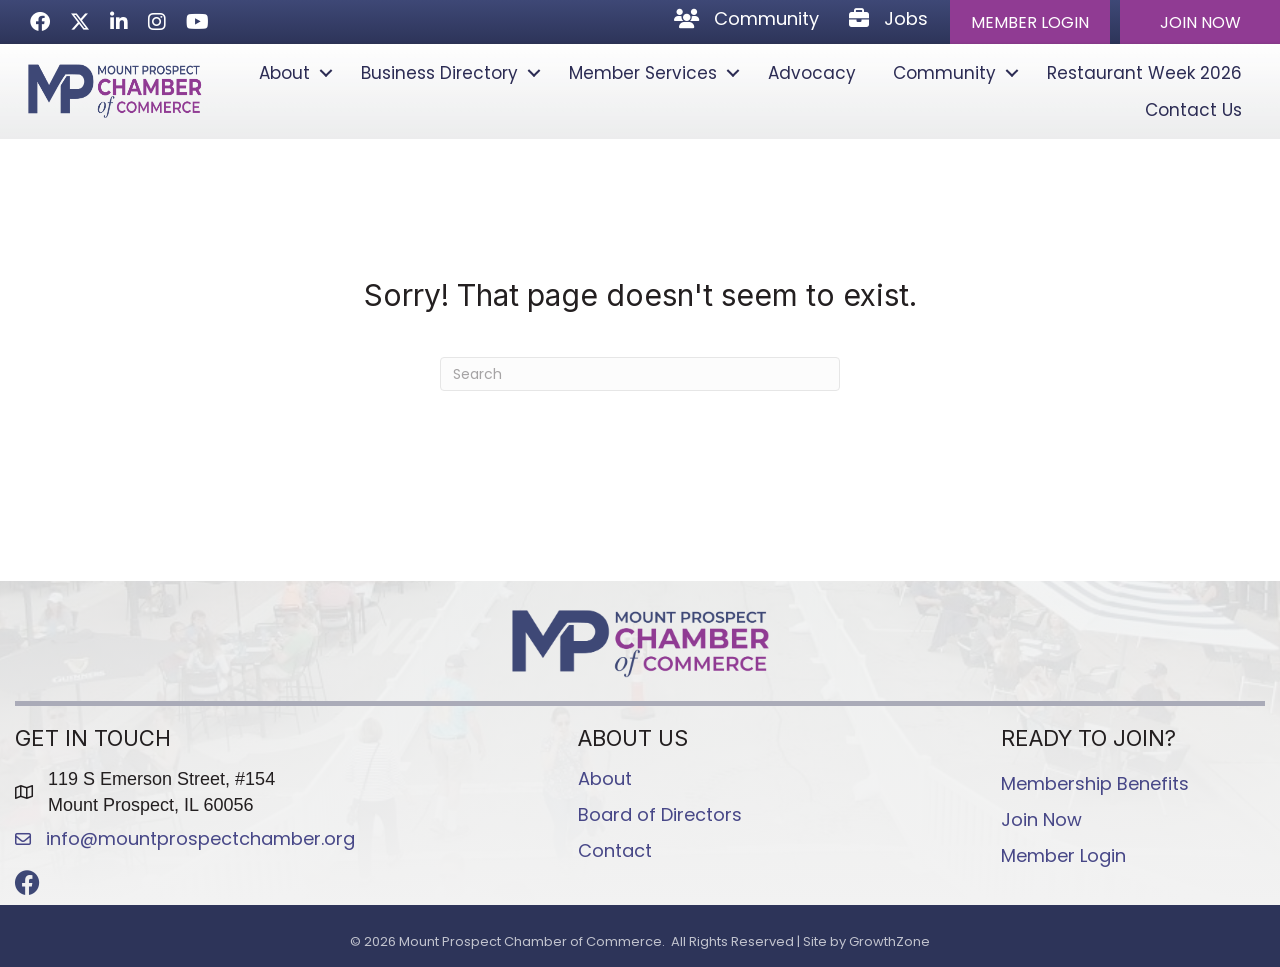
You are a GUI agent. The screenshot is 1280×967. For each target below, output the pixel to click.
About (284, 73)
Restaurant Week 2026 (1144, 73)
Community (944, 73)
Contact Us (1193, 110)
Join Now (1041, 819)
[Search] (640, 374)
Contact (615, 850)
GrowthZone (889, 941)
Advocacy (812, 73)
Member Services (643, 73)
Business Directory (439, 73)
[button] (1030, 22)
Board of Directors (660, 814)
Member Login (1063, 855)
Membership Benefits (1095, 783)
